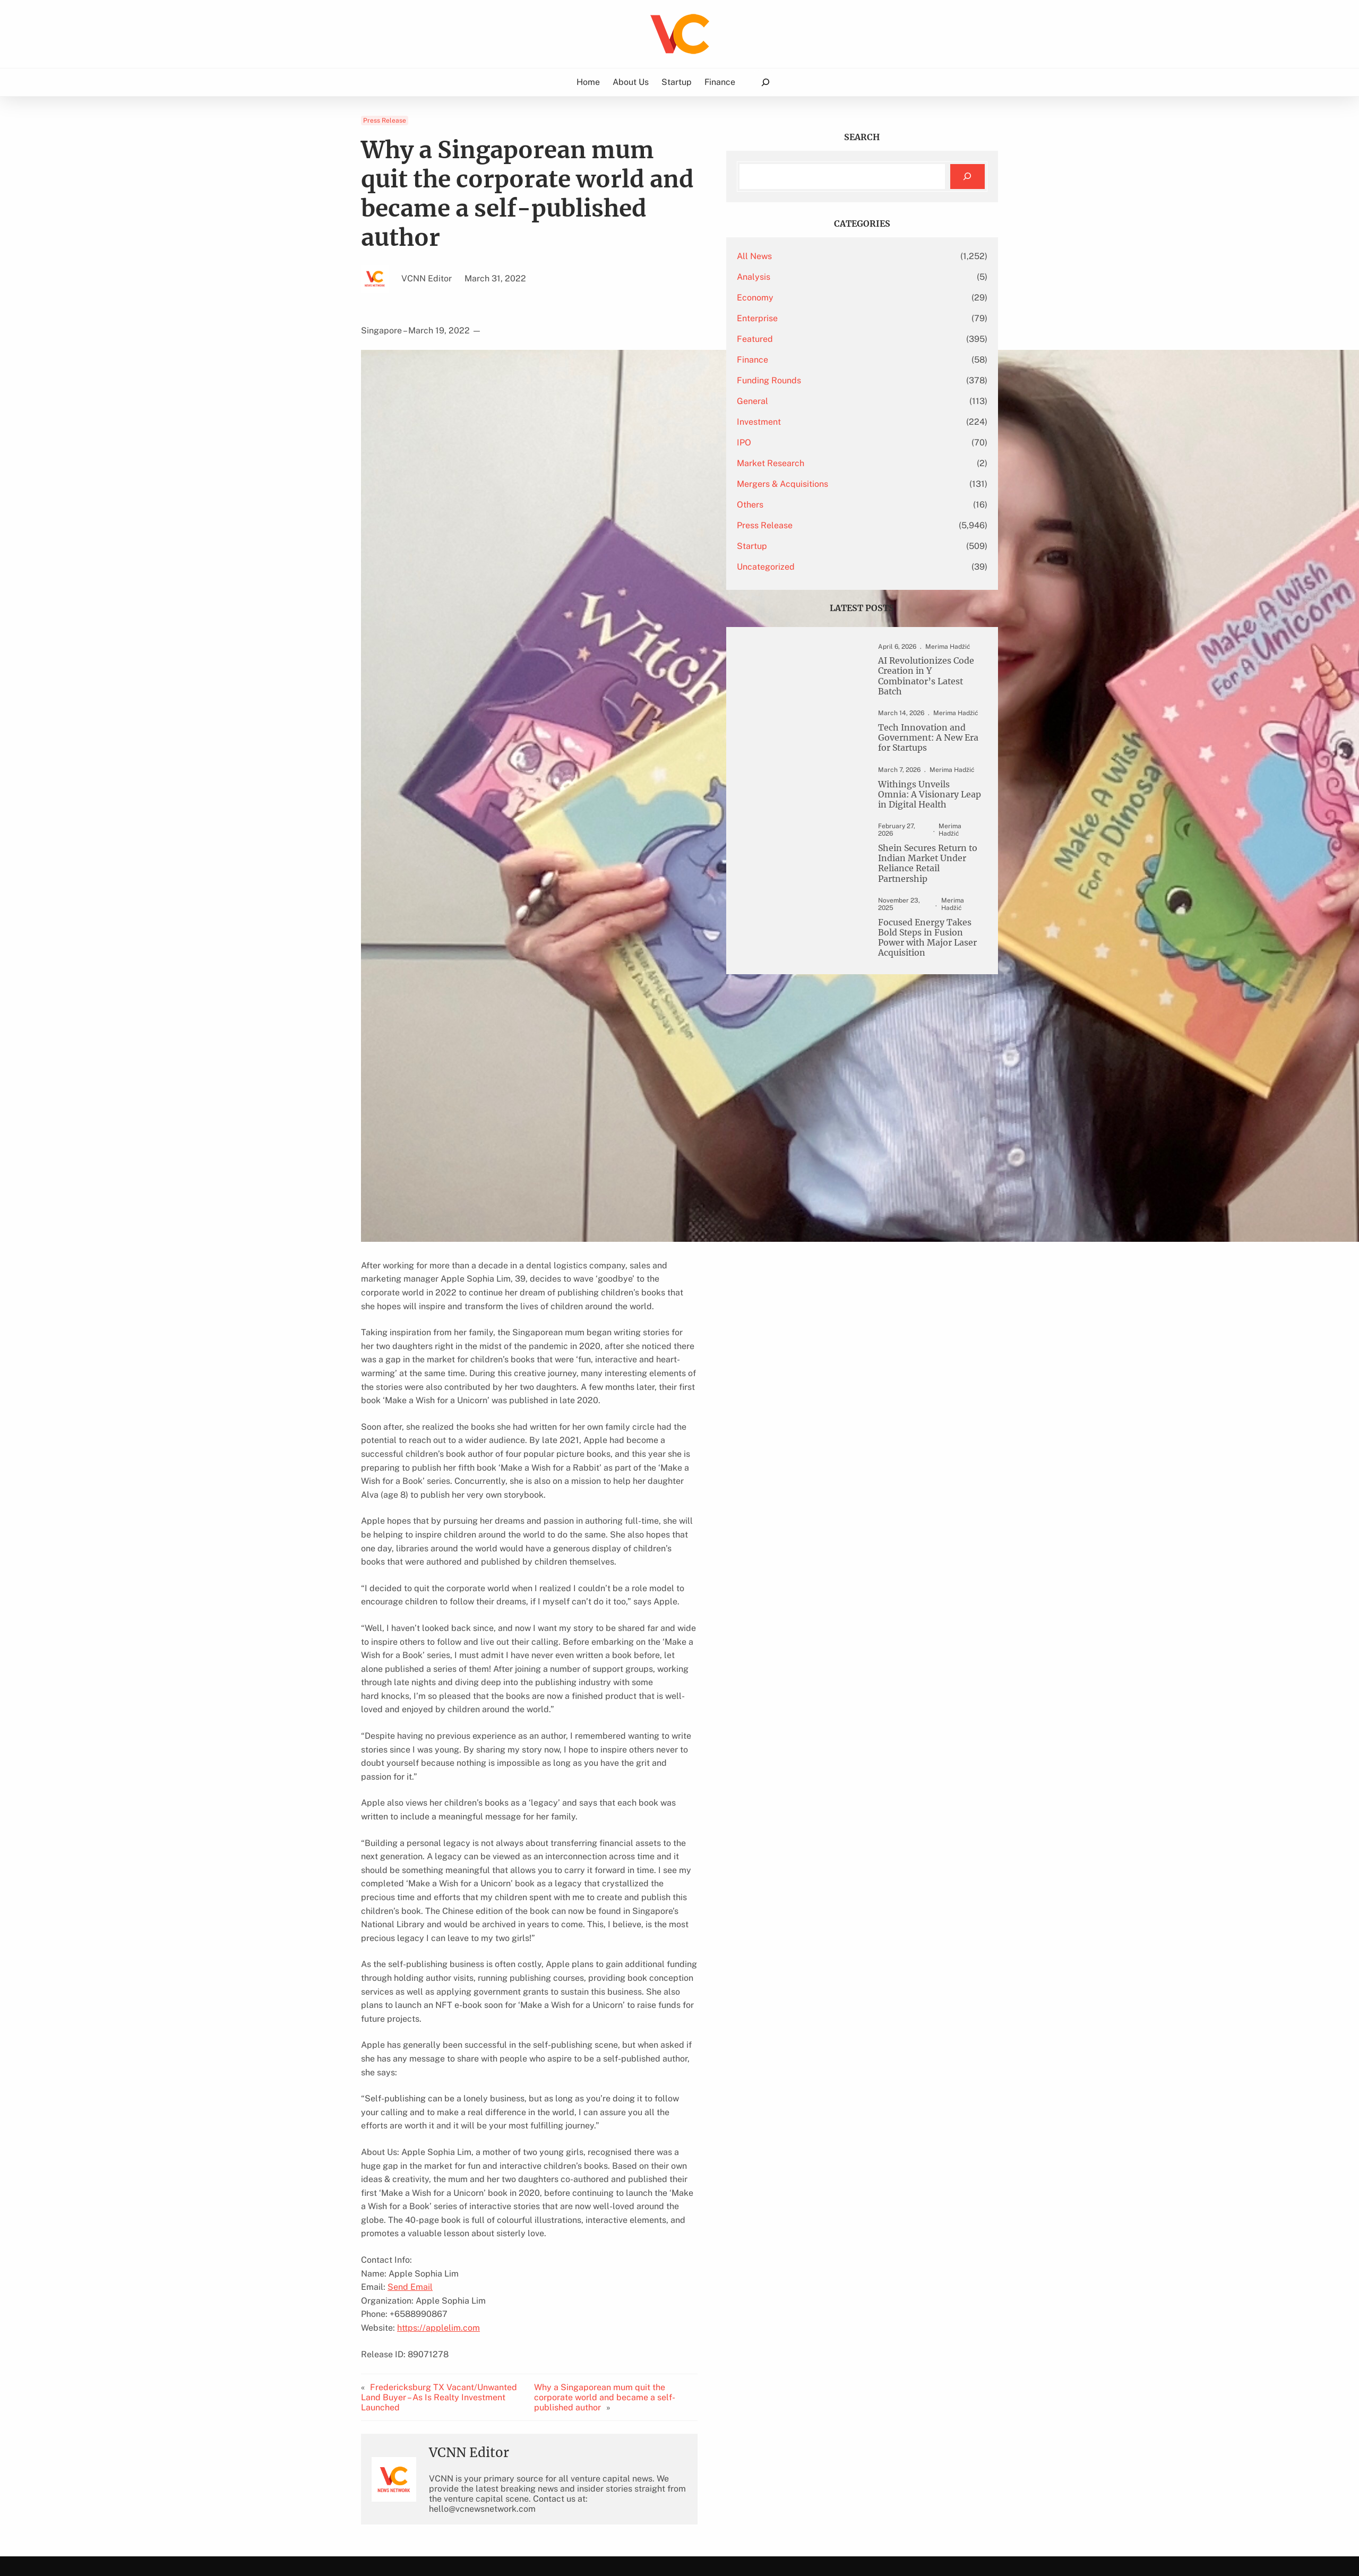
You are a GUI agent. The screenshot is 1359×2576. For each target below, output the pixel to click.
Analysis (822, 276)
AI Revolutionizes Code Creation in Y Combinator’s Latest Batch (925, 678)
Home (589, 81)
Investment (828, 421)
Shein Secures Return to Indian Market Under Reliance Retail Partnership (926, 870)
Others (819, 504)
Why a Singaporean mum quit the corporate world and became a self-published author (666, 2254)
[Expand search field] (763, 82)
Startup (821, 545)
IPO (813, 441)
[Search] (967, 176)
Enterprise (826, 317)
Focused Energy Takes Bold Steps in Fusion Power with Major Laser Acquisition (923, 949)
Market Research (839, 462)
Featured (824, 338)
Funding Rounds (838, 379)
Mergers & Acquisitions (851, 483)
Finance (821, 359)
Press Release (384, 120)
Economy (824, 296)
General (821, 400)
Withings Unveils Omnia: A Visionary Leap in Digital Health (923, 804)
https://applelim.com (438, 2189)
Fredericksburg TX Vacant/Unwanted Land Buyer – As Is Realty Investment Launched (450, 2254)
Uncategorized (835, 566)
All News (823, 255)
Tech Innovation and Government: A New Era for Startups (920, 744)
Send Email (410, 2148)
